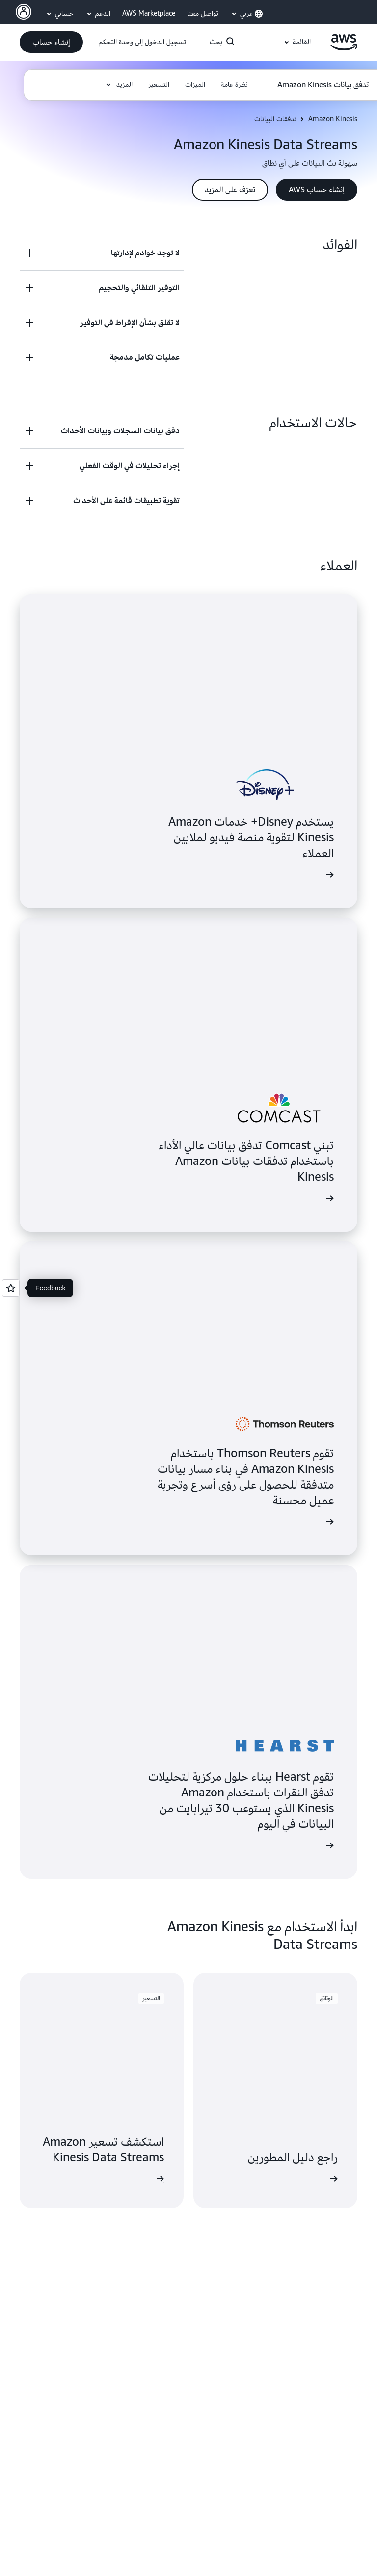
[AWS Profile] (23, 12)
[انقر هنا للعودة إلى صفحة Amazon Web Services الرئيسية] (343, 47)
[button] (51, 42)
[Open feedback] (11, 1288)
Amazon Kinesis (332, 119)
